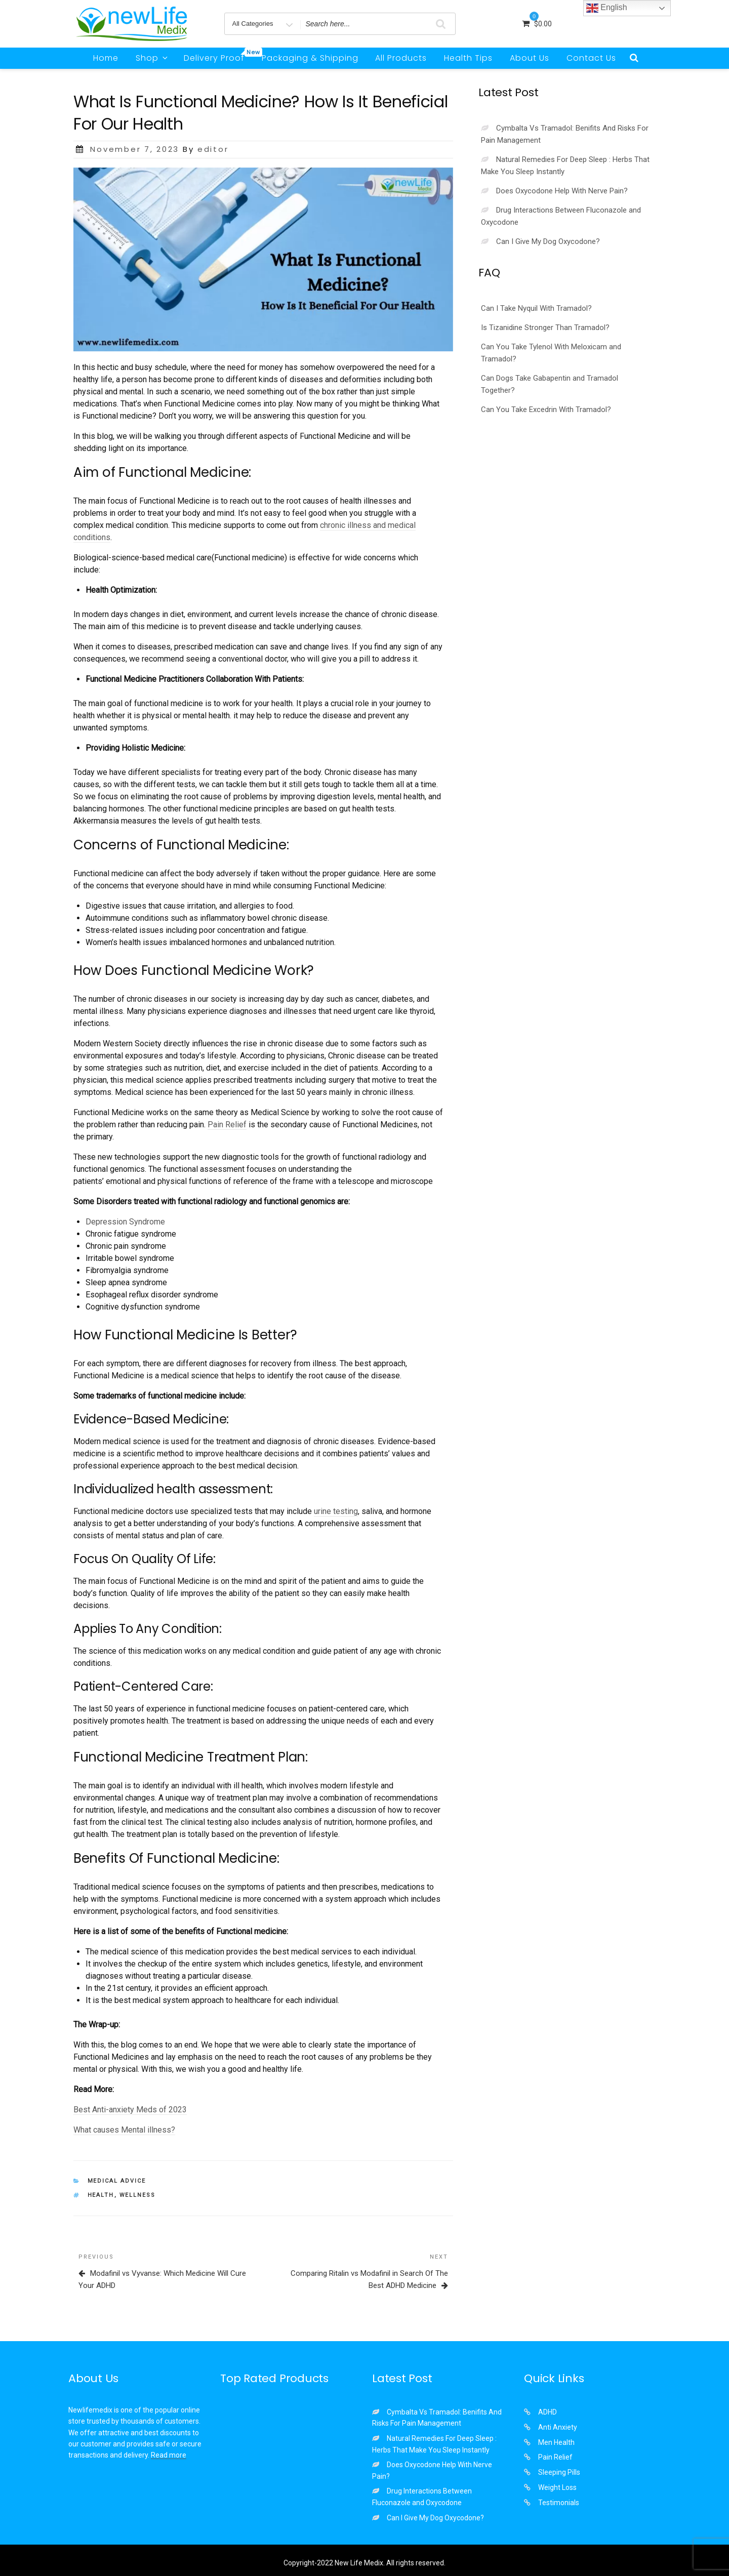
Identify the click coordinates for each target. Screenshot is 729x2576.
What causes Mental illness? (124, 2130)
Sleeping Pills (559, 2472)
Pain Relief (227, 1124)
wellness (137, 2195)
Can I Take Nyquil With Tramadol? (536, 308)
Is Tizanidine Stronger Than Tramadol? (545, 327)
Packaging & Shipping (310, 58)
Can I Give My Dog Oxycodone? (548, 241)
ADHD (547, 2412)
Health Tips (468, 58)
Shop (152, 58)
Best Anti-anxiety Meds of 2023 (130, 2109)
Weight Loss (557, 2487)
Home (105, 58)
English (606, 8)
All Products (401, 58)
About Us (529, 58)
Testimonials (558, 2503)
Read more (168, 2455)
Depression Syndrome (125, 1221)
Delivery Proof (218, 56)
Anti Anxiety (557, 2427)
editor (212, 149)
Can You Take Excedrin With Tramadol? (546, 409)
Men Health (556, 2442)
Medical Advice (117, 2181)
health (101, 2195)
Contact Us (591, 58)
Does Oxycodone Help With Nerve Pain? (562, 190)
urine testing (336, 1511)
